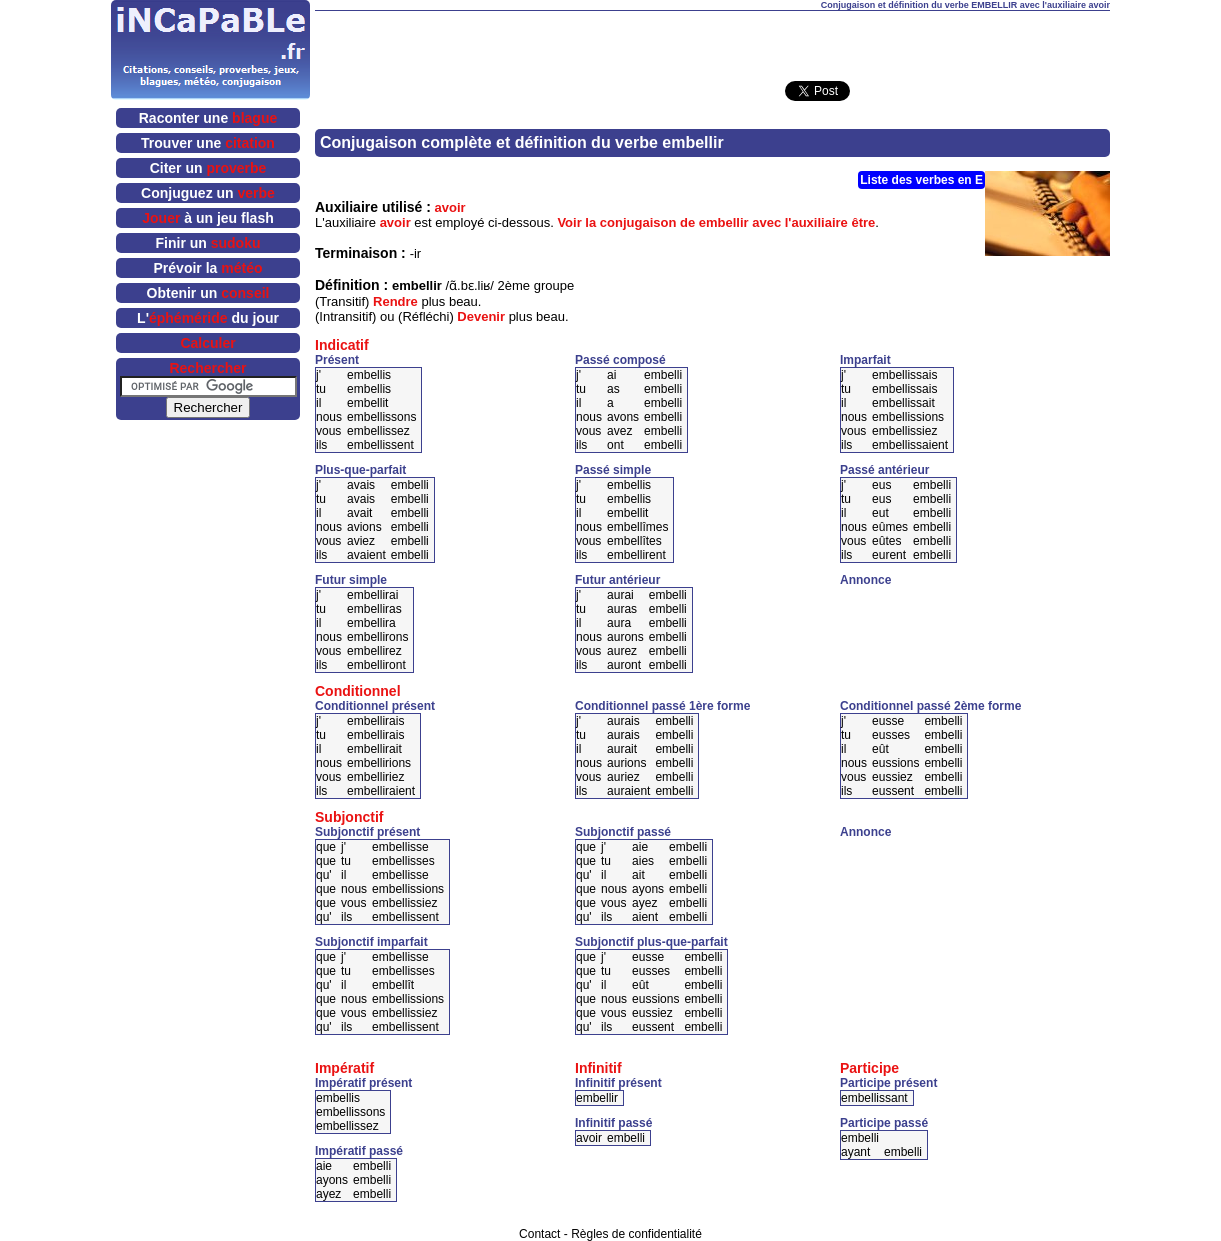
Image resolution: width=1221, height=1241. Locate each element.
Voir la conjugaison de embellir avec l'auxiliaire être (716, 222)
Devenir (481, 316)
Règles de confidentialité (636, 1234)
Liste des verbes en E (921, 180)
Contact (539, 1234)
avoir (450, 207)
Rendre (395, 301)
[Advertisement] (713, 41)
